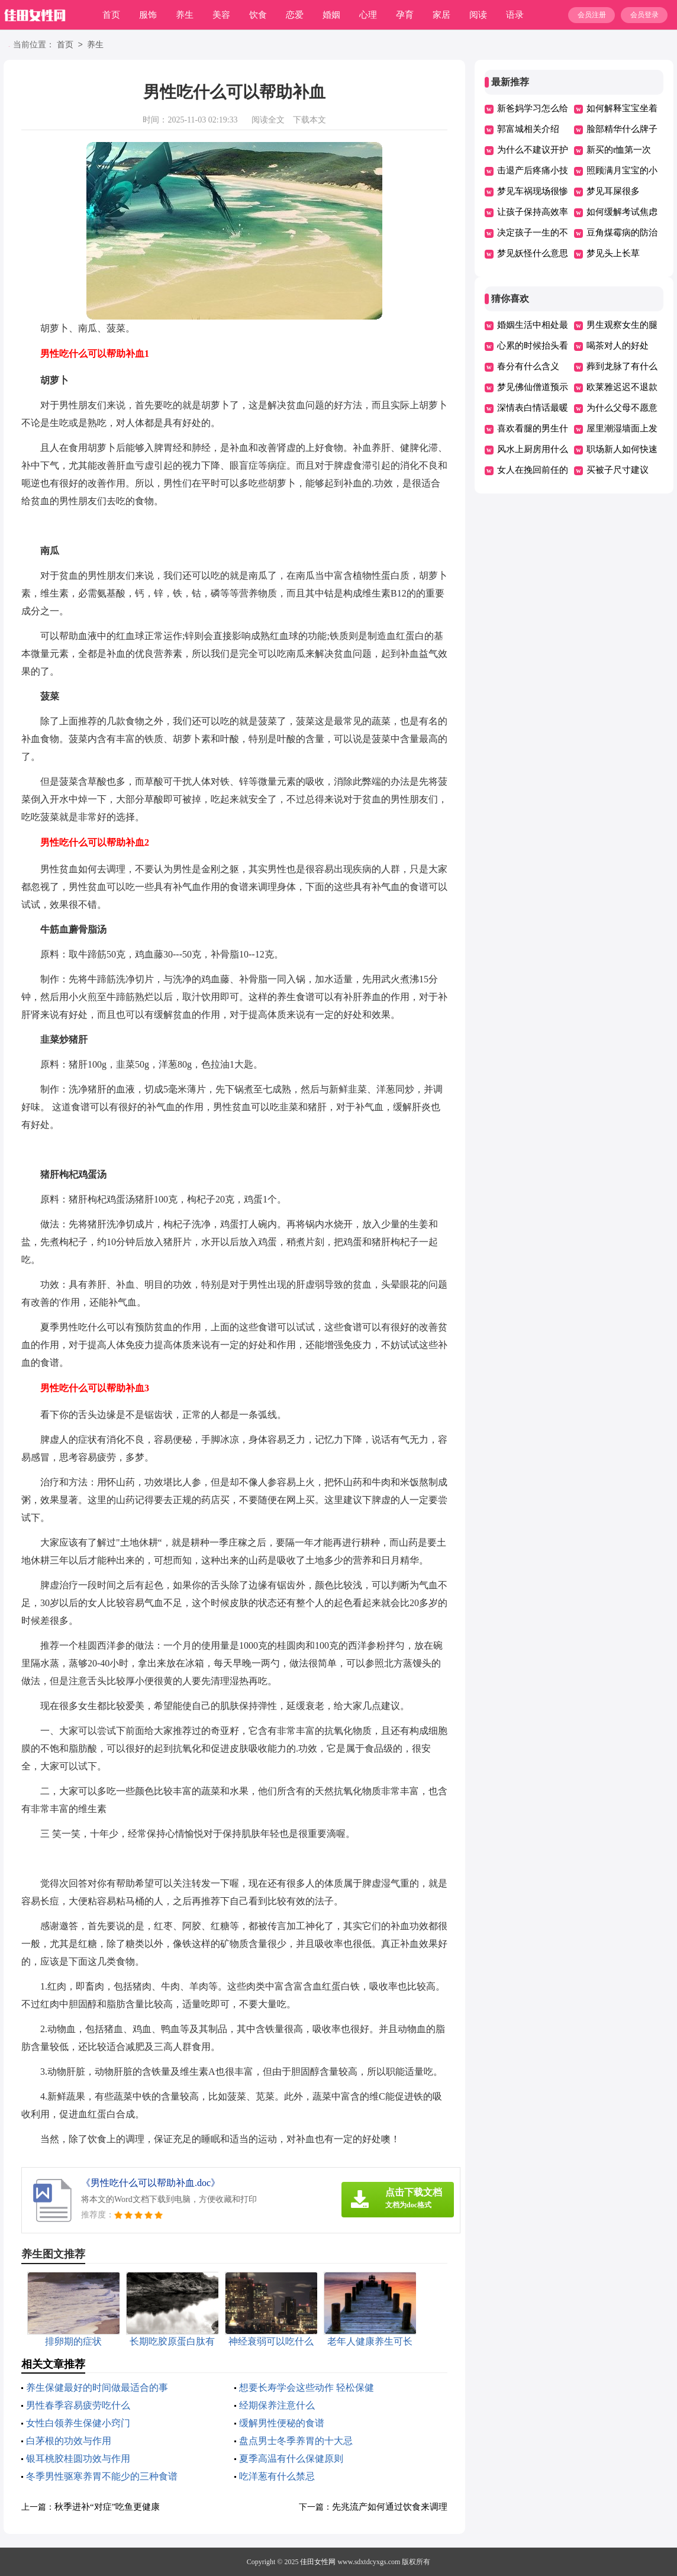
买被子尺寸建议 (617, 470)
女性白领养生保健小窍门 (78, 2423)
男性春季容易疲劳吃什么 (78, 2405)
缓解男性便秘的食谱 (281, 2423)
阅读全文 (268, 119)
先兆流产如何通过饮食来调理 (389, 2506)
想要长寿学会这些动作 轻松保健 (306, 2387)
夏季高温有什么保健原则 (291, 2459)
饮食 (258, 15)
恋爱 (295, 15)
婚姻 (331, 15)
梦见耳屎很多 (613, 191)
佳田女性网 (318, 2562)
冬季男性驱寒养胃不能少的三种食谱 (102, 2476)
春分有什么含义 (528, 366)
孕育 (405, 15)
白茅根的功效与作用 (68, 2441)
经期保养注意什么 (277, 2405)
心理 (368, 15)
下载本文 (309, 119)
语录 (515, 15)
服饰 (148, 15)
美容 (221, 15)
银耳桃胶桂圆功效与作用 (78, 2459)
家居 (441, 15)
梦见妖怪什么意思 (532, 253)
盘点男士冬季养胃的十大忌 (296, 2441)
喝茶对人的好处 (617, 345)
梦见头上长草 (613, 253)
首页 (111, 15)
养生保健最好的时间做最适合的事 (97, 2387)
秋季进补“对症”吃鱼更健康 (107, 2506)
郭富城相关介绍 (528, 129)
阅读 (478, 15)
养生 (185, 15)
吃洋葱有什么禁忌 (277, 2476)
